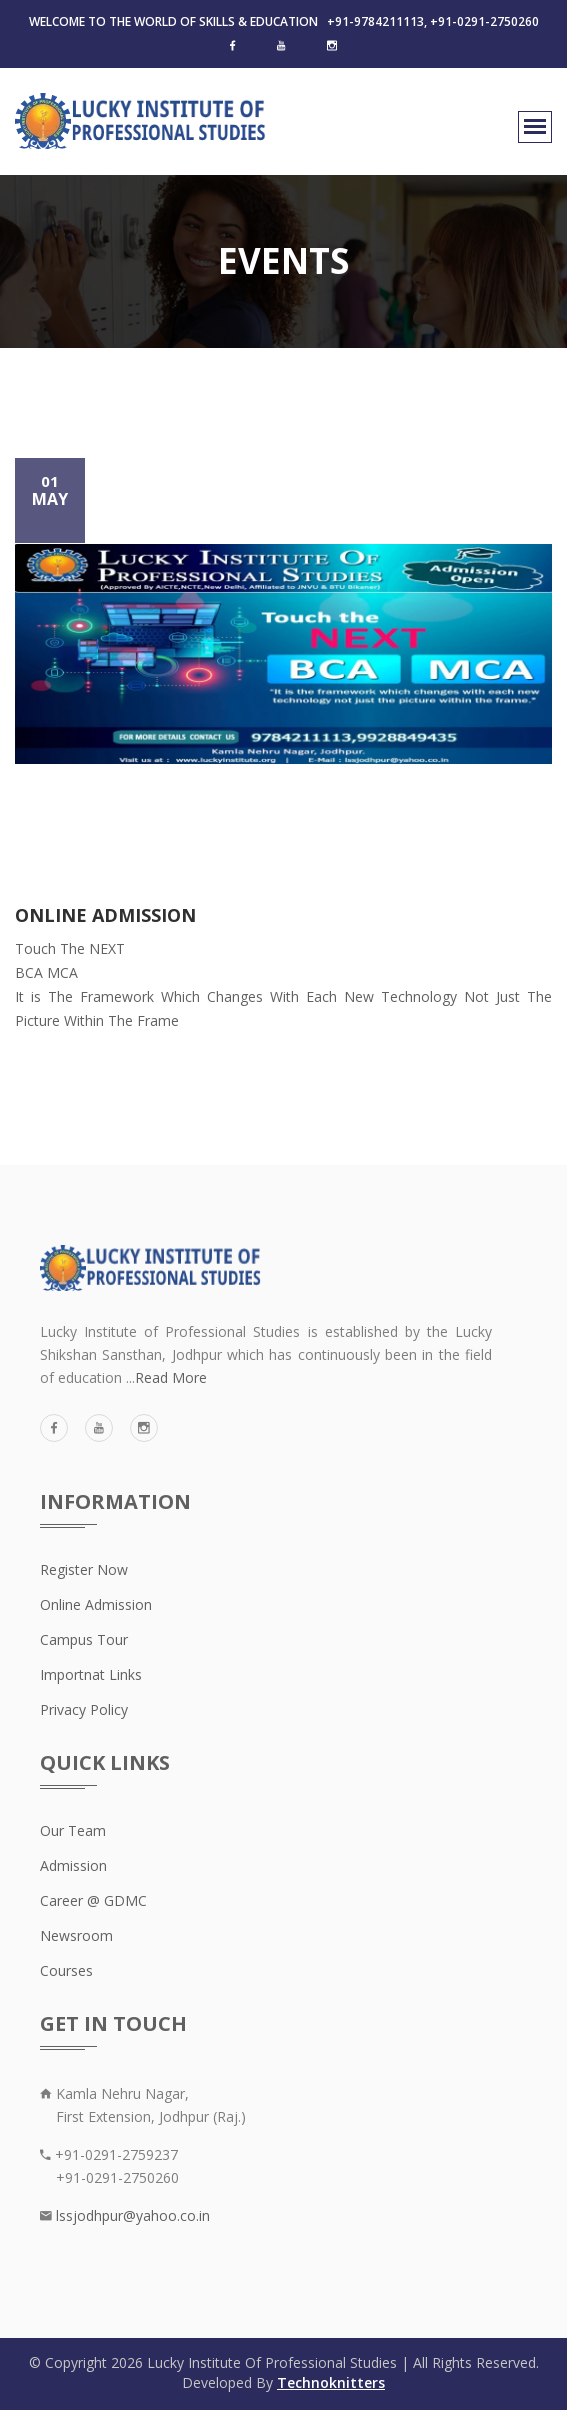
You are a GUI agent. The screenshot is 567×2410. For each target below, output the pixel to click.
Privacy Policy (84, 1709)
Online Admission (96, 1604)
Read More (171, 1377)
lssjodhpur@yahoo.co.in (131, 2215)
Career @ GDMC (93, 1900)
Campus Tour (84, 1639)
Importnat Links (91, 1674)
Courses (66, 1970)
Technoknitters (331, 2382)
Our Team (73, 1830)
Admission (73, 1865)
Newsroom (76, 1935)
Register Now (84, 1569)
